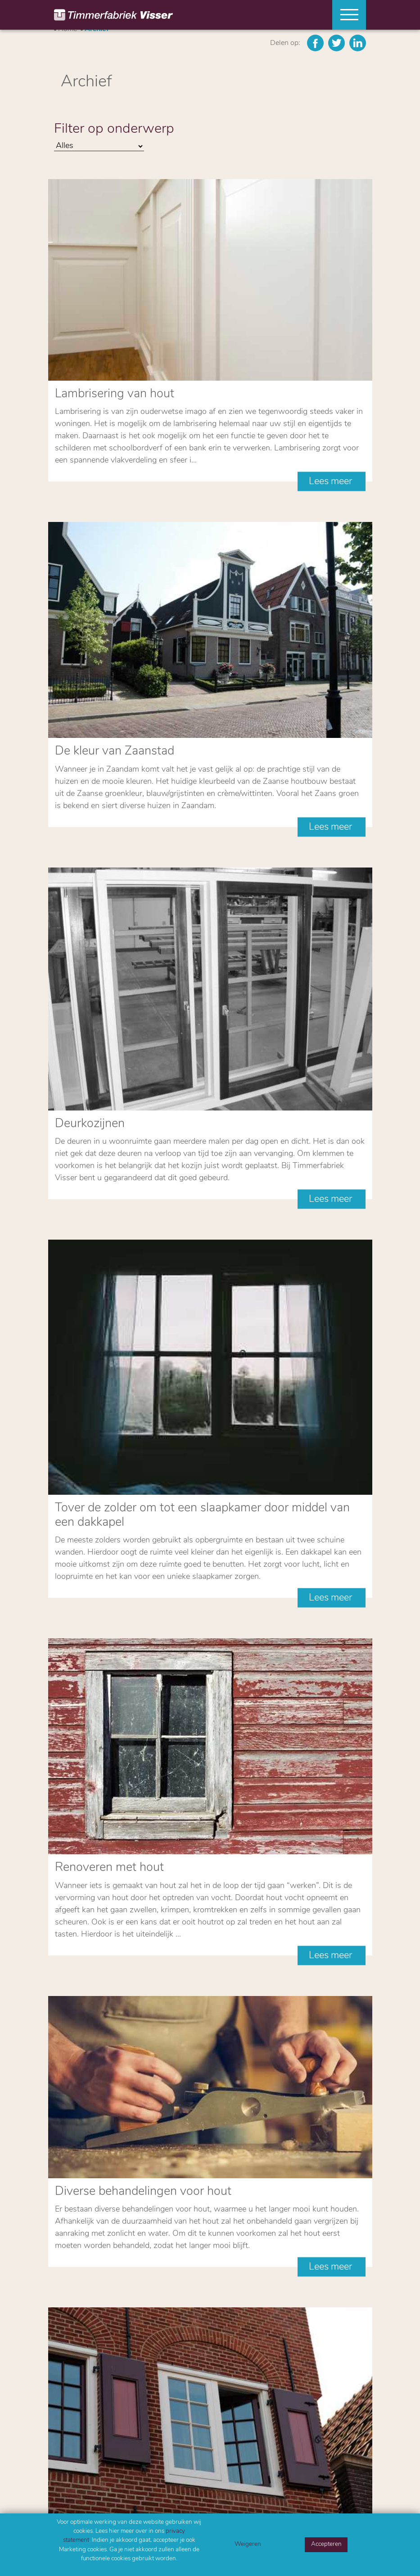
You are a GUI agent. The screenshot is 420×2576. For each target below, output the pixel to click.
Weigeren (248, 2544)
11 (243, 1875)
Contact (66, 2381)
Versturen (85, 2279)
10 (223, 1875)
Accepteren (326, 2544)
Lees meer (331, 292)
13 (285, 1875)
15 (326, 1875)
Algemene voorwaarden (243, 2298)
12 (264, 1875)
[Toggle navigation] (345, 15)
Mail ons (100, 1975)
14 (305, 1875)
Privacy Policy (199, 2298)
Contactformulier (121, 2002)
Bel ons (98, 1948)
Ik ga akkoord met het (127, 2249)
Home (63, 2360)
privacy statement (162, 2249)
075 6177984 (77, 2496)
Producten (70, 2370)
